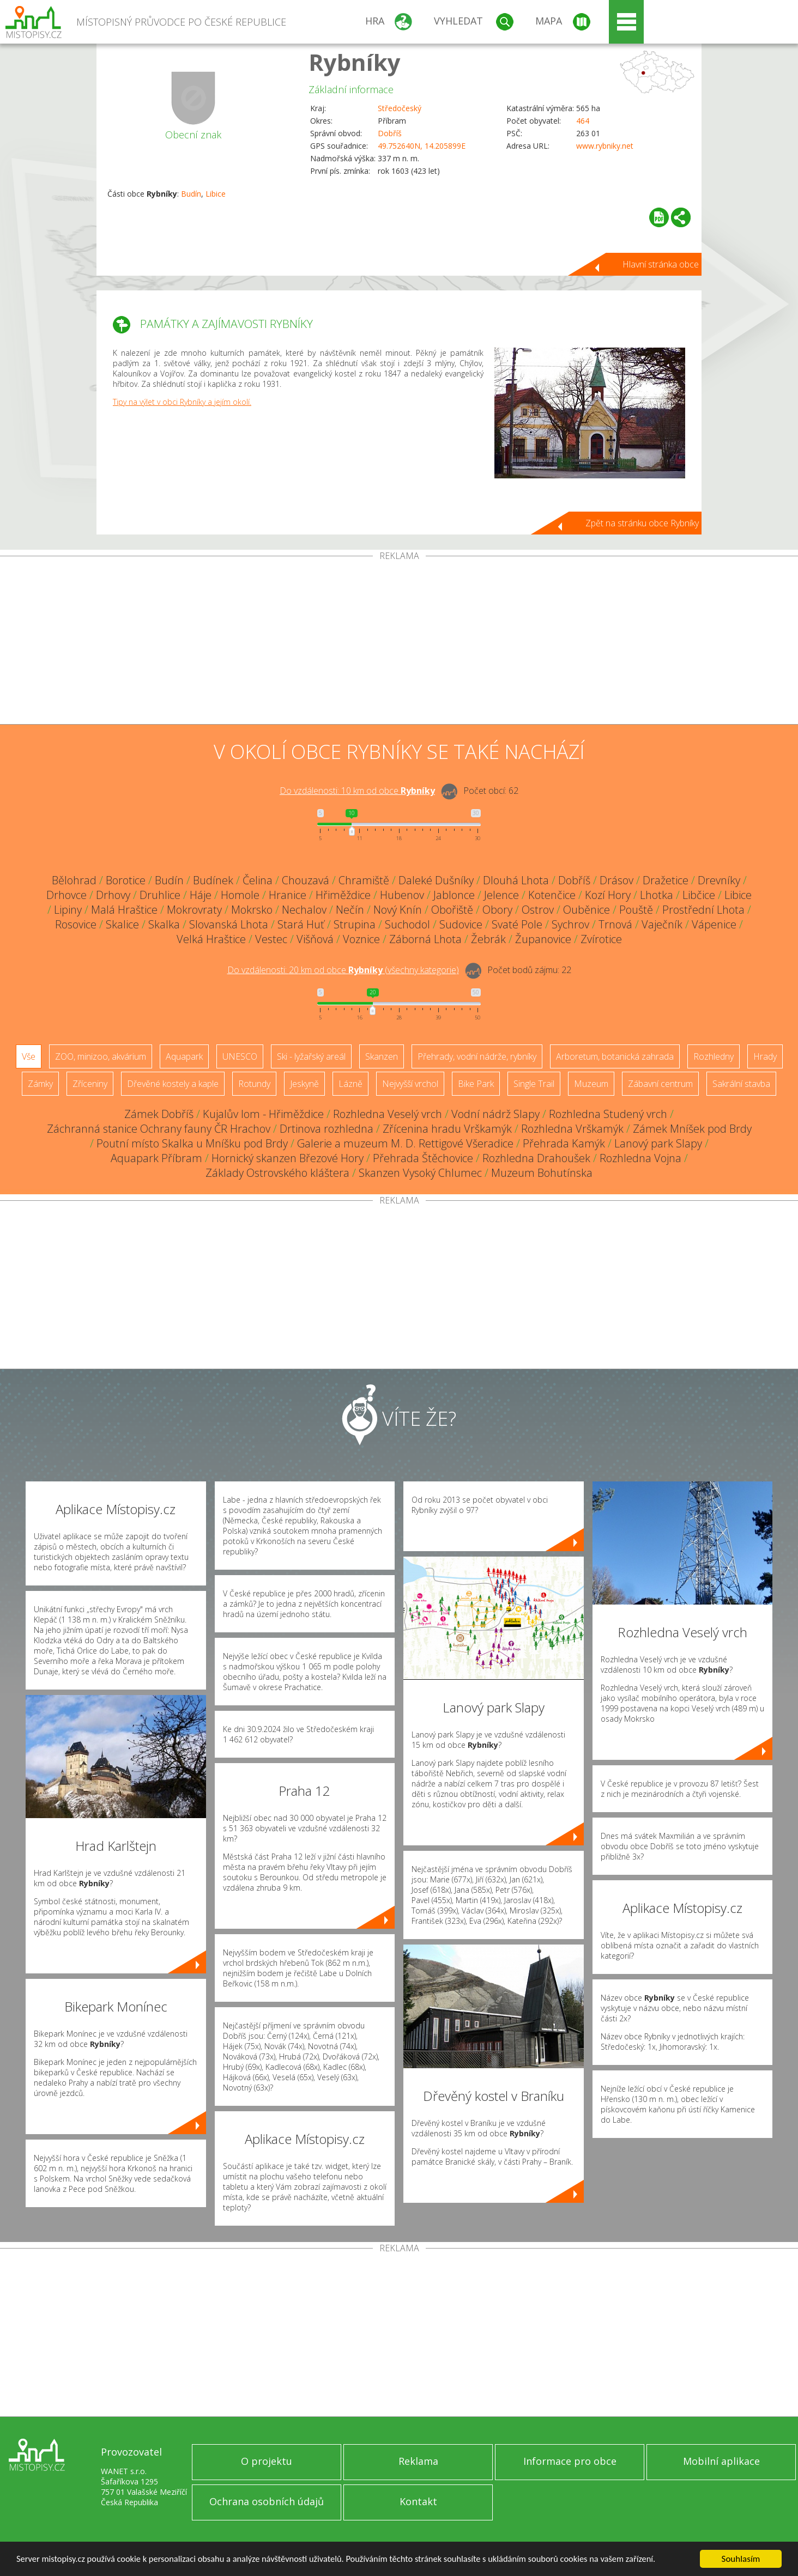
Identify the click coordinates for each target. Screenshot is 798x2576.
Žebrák (488, 939)
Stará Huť (300, 924)
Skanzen (381, 1056)
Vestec (271, 939)
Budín (191, 194)
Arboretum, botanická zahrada (615, 1056)
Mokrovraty (194, 909)
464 (582, 121)
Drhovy (113, 895)
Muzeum (591, 1084)
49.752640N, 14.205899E (422, 146)
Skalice (122, 924)
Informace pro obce (569, 2461)
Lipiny (68, 909)
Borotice (126, 880)
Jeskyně (304, 1084)
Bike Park (476, 1084)
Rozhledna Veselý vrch (387, 1114)
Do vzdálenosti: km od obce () (343, 970)
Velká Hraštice (211, 939)
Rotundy (254, 1084)
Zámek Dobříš (159, 1114)
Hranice (287, 895)
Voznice (361, 939)
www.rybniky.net (604, 146)
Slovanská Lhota (228, 924)
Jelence (501, 895)
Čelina (258, 880)
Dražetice (665, 880)
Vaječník (662, 924)
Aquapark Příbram (156, 1158)
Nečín (350, 909)
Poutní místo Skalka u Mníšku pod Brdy (192, 1143)
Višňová (315, 939)
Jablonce (454, 895)
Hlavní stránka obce (660, 264)
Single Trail (533, 1084)
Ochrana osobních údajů (266, 2501)
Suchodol (407, 924)
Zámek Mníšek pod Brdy (692, 1128)
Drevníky (719, 880)
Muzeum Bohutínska (542, 1172)
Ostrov (538, 909)
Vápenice (714, 924)
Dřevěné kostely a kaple (173, 1084)
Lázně (350, 1084)
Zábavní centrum (660, 1084)
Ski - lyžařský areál (311, 1056)
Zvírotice (601, 939)
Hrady (765, 1056)
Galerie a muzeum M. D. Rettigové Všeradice (405, 1143)
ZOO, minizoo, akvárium (100, 1056)
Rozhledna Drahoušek (536, 1158)
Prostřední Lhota (703, 909)
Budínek (213, 880)
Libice (215, 194)
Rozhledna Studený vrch (608, 1114)
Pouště (636, 909)
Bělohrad (74, 880)
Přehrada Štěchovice (423, 1158)
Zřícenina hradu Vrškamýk (447, 1128)
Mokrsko (252, 909)
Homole (240, 895)
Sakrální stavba (741, 1084)
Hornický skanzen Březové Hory (287, 1158)
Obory (497, 909)
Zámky (40, 1084)
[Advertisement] (399, 642)
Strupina (355, 924)
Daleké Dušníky (436, 880)
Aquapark (184, 1056)
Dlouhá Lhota (516, 880)
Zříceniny (89, 1084)
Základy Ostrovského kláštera (277, 1172)
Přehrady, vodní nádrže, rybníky (477, 1056)
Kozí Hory (608, 895)
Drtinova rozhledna (326, 1128)
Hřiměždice (343, 895)
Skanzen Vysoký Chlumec (420, 1172)
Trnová (615, 924)
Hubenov (402, 895)
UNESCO (239, 1056)
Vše (28, 1056)
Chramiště (363, 880)
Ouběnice (586, 909)
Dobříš (390, 133)
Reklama (418, 2461)
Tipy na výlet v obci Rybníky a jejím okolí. (182, 402)
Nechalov (304, 909)
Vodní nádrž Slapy (495, 1114)
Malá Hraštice (124, 909)
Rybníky (355, 61)
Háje (200, 895)
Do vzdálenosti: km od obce (357, 791)
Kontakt (418, 2501)
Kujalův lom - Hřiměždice (263, 1114)
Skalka (164, 924)
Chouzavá (305, 880)
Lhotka (656, 895)
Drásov (616, 880)
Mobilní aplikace (721, 2461)
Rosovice (75, 924)
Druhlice (160, 895)
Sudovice (460, 924)
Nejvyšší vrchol (410, 1084)
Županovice (543, 939)
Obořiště (452, 909)
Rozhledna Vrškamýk (572, 1128)
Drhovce (66, 895)
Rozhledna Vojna (640, 1158)
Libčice (698, 895)
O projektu (266, 2461)
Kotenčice (552, 895)
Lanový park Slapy (658, 1143)
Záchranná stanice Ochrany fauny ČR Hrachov (158, 1128)
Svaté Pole (517, 924)
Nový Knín (397, 909)
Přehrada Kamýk (564, 1143)
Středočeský (399, 108)
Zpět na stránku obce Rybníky (642, 523)
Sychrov (570, 924)
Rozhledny (713, 1056)
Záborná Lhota (425, 939)
